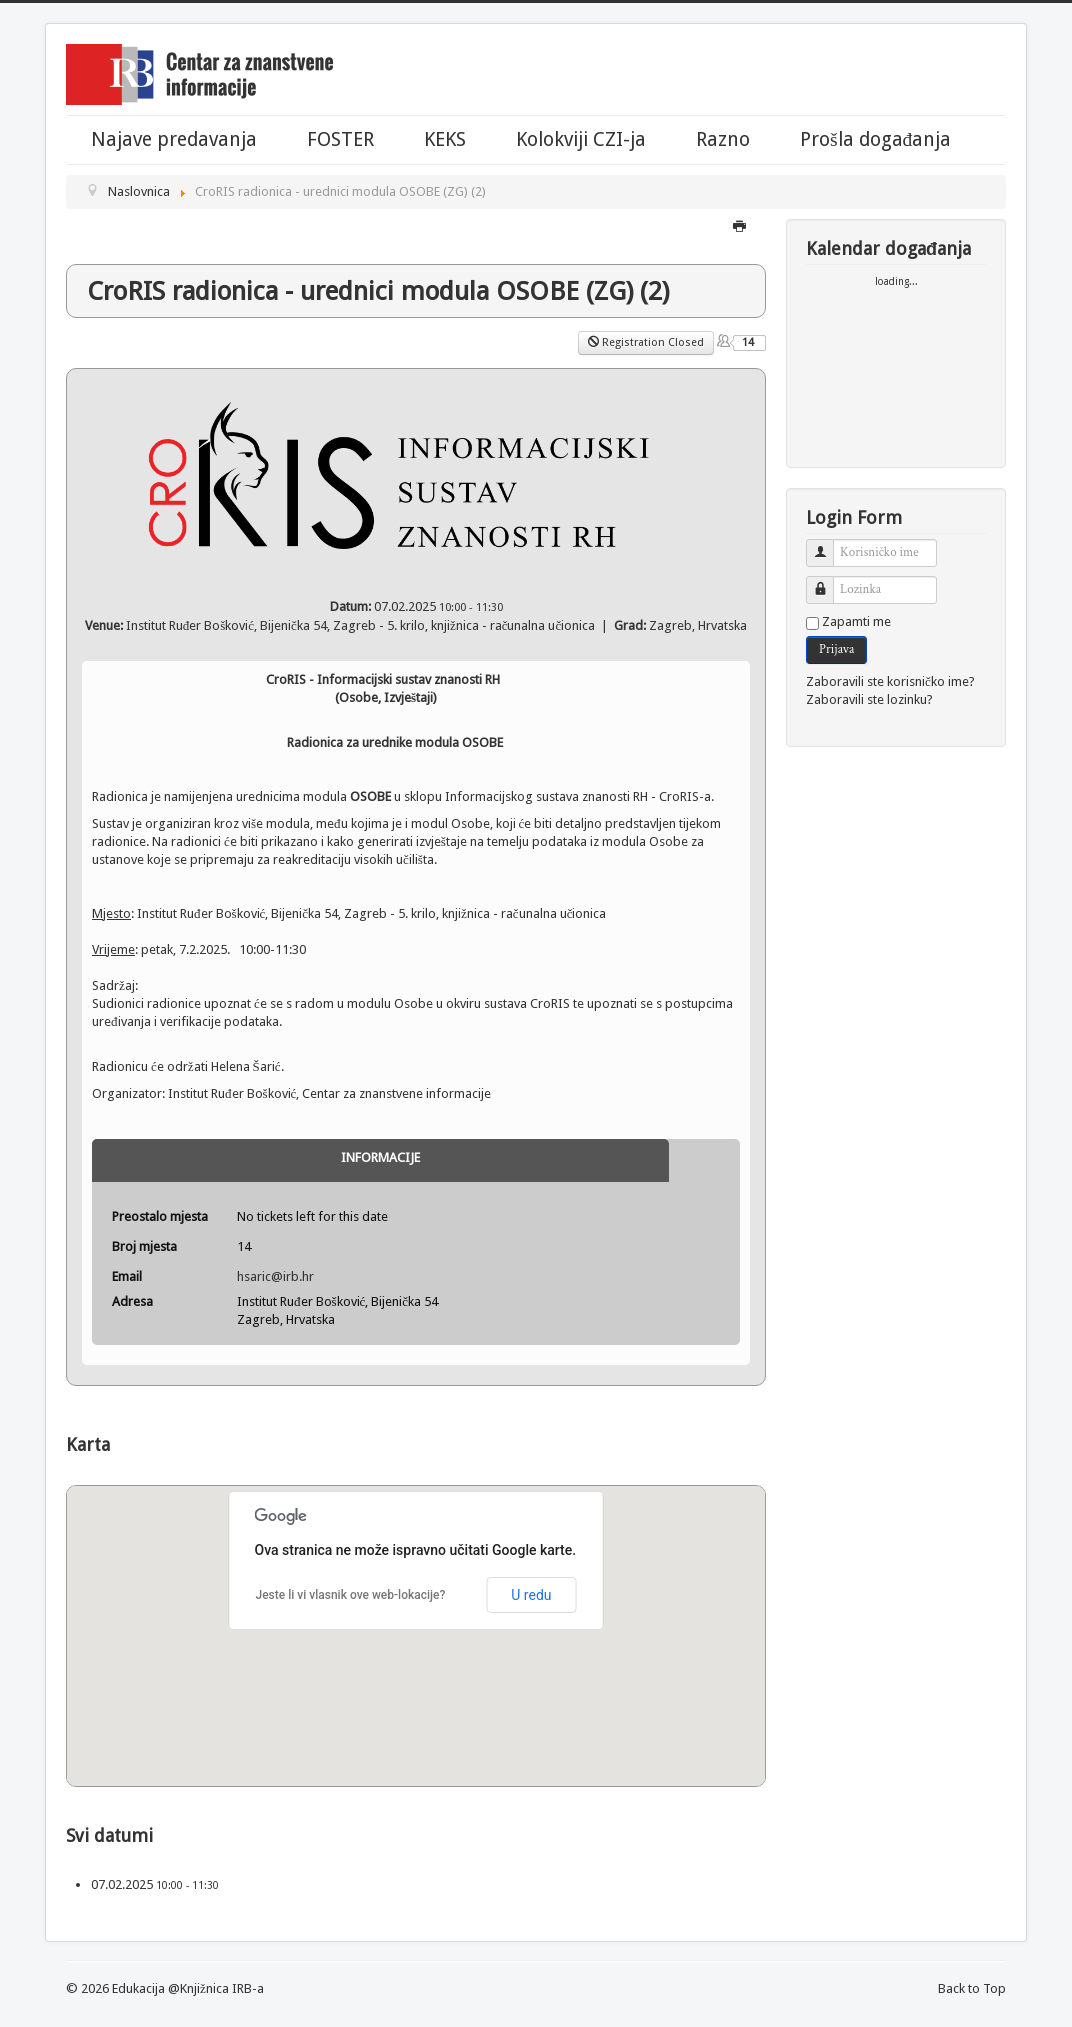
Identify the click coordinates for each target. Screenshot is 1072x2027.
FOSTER (340, 140)
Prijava (836, 649)
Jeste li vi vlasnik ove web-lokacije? (351, 1595)
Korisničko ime (827, 544)
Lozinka (827, 581)
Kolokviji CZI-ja (581, 140)
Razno (723, 140)
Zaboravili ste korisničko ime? (890, 681)
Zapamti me (856, 621)
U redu (531, 1595)
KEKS (445, 140)
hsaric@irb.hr (275, 1276)
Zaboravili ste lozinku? (869, 699)
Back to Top (972, 1988)
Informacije (380, 1157)
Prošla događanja (875, 140)
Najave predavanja (174, 140)
